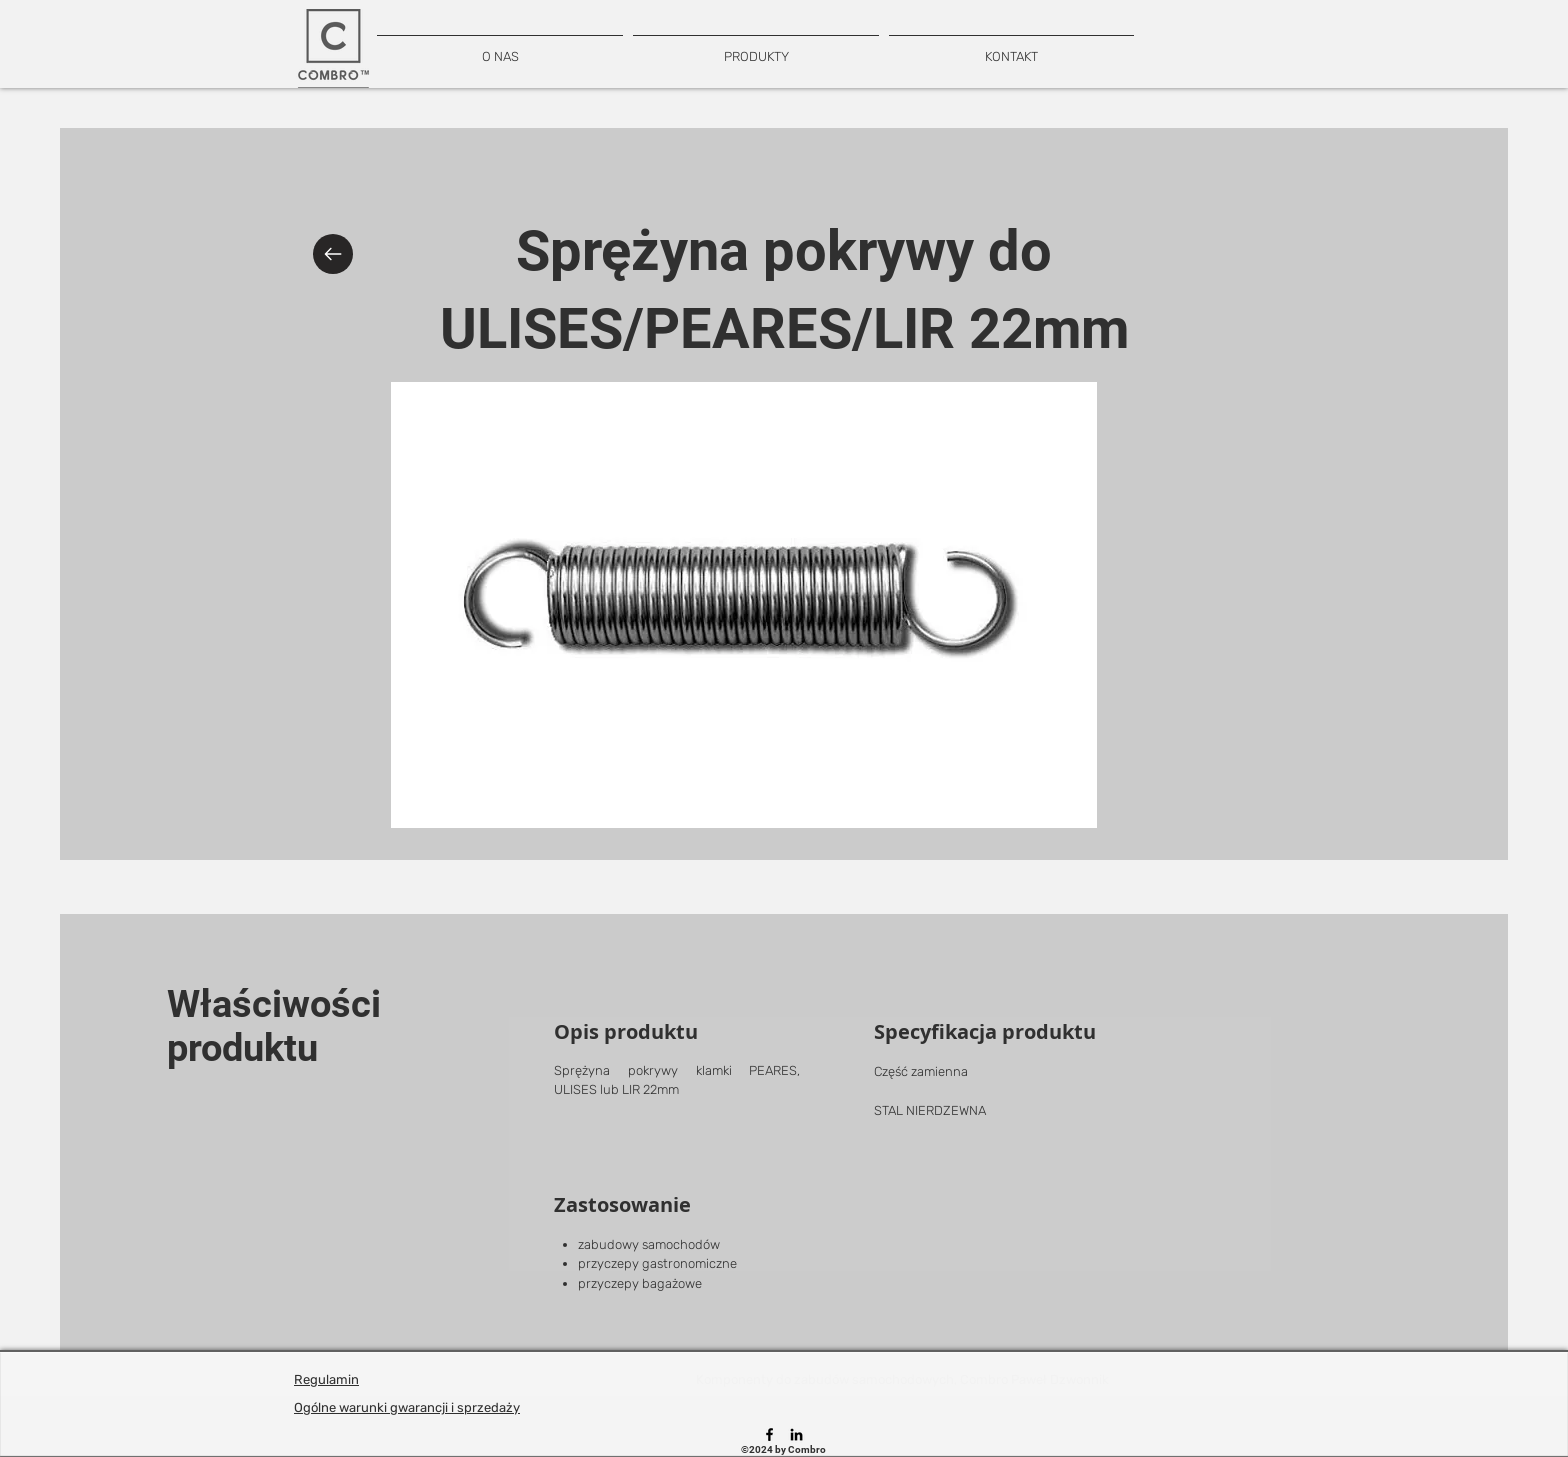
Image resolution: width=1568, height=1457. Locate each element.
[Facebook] (769, 1434)
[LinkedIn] (796, 1434)
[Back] (333, 254)
